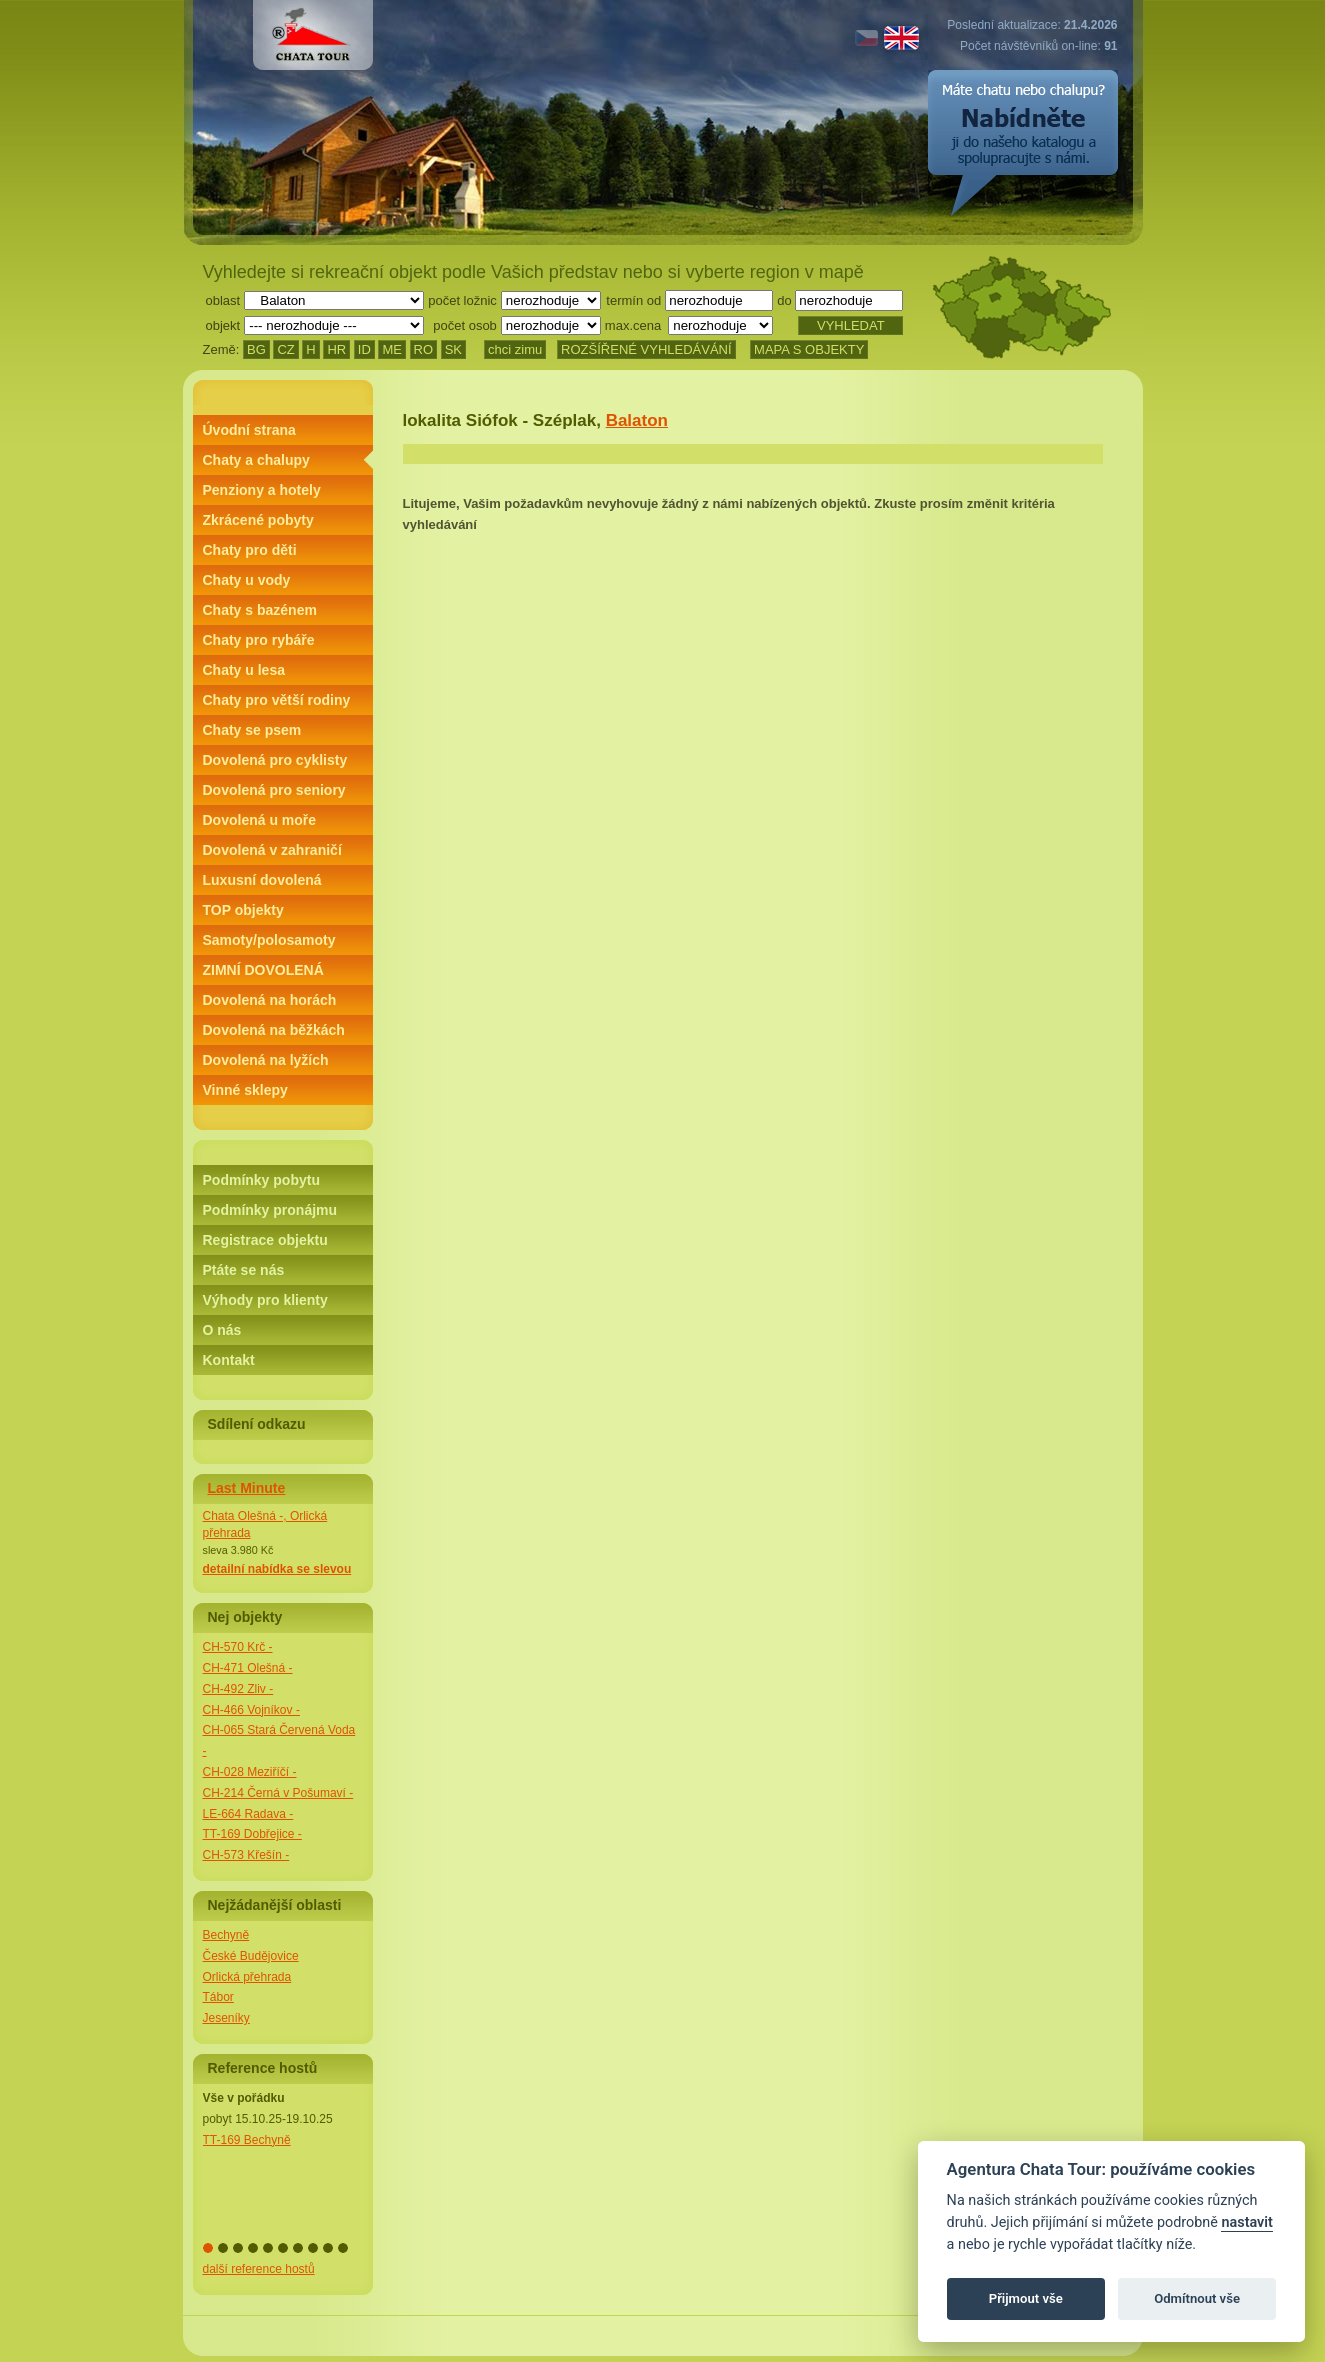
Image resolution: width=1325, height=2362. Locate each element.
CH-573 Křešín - (246, 1855)
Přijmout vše (1026, 2298)
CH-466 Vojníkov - (251, 1710)
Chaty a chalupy (256, 460)
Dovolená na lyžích (266, 1060)
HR (336, 349)
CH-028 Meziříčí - (250, 1772)
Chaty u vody (247, 580)
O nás (222, 1330)
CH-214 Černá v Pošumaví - (278, 1793)
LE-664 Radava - (248, 1814)
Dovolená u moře (260, 820)
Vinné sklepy (245, 1090)
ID (364, 349)
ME (392, 349)
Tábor (218, 1997)
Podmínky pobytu (261, 1180)
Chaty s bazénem (260, 610)
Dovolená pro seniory (274, 790)
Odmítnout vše (1197, 2298)
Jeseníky (226, 2018)
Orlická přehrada (247, 1977)
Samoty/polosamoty (269, 940)
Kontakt (229, 1360)
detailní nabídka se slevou (277, 1569)
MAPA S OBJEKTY (809, 349)
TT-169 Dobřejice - (252, 1834)
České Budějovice (251, 1956)
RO (424, 349)
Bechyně (226, 1935)
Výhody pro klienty (265, 1300)
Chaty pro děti (250, 550)
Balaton (637, 420)
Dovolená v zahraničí (272, 850)
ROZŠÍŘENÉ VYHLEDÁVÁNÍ (646, 349)
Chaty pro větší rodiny (277, 700)
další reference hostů (259, 2269)
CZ (285, 349)
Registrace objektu (265, 1240)
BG (256, 349)
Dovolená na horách (270, 1000)
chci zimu (515, 349)
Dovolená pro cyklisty (275, 760)
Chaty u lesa (244, 670)
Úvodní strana (249, 430)
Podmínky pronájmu (270, 1210)
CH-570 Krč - (238, 1647)
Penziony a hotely (262, 490)
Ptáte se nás (244, 1270)
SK (453, 349)
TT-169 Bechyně (247, 2140)
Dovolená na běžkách (274, 1030)
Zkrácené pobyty (258, 520)
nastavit (1246, 2222)
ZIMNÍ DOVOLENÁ (263, 970)
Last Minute (247, 1488)
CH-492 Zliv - (238, 1689)
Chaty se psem (252, 730)
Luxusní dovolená (262, 880)
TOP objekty (243, 910)
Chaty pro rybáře (259, 640)
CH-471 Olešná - (248, 1668)
